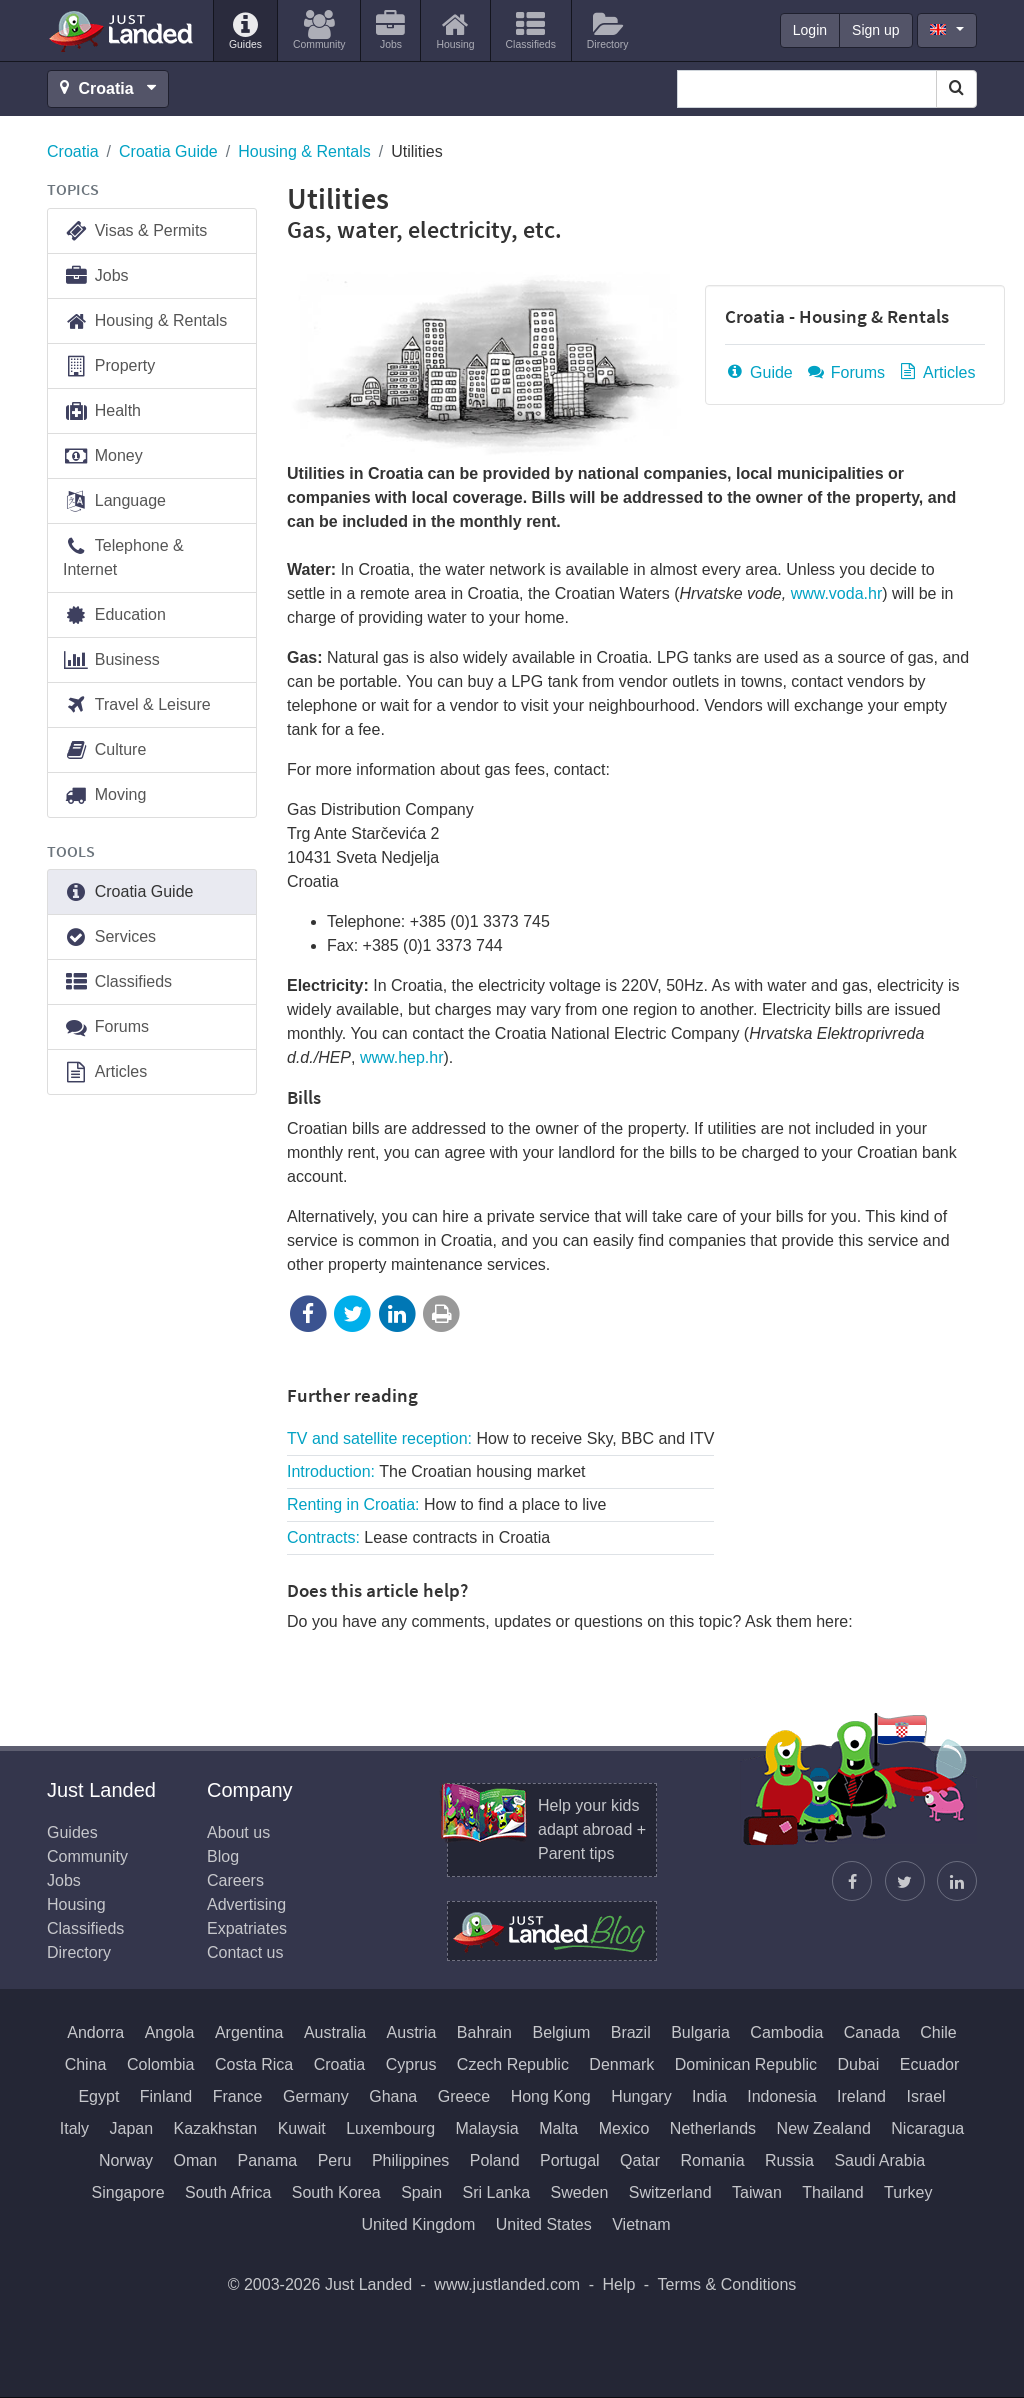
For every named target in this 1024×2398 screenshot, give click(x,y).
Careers (235, 1880)
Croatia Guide (168, 151)
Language (114, 501)
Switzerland (670, 2192)
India (709, 2096)
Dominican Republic (746, 2064)
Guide (759, 372)
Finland (166, 2096)
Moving (104, 795)
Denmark (621, 2064)
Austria (412, 2032)
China (86, 2064)
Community (87, 1856)
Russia (789, 2160)
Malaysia (487, 2128)
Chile (938, 2032)
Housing (76, 1904)
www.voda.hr (837, 593)
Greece (464, 2096)
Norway (126, 2160)
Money (103, 456)
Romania (713, 2160)
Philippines (410, 2160)
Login (810, 30)
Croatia (73, 151)
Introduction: (436, 1471)
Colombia (161, 2064)
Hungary (641, 2096)
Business (111, 660)
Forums (845, 372)
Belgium (561, 2032)
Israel (925, 2096)
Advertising (246, 1904)
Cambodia (786, 2032)
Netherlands (713, 2128)
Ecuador (930, 2064)
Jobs (96, 276)
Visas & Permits (135, 231)
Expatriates (247, 1928)
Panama (268, 2160)
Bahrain (484, 2032)
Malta (558, 2128)
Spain (421, 2192)
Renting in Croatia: (446, 1504)
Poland (495, 2160)
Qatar (640, 2160)
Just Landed (122, 31)
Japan (132, 2128)
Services (109, 937)
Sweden (580, 2192)
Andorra (95, 2032)
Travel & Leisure (137, 705)
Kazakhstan (216, 2128)
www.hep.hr (402, 1057)
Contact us (245, 1952)
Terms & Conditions (727, 2284)
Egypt (98, 2096)
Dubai (858, 2064)
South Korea (336, 2192)
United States (544, 2224)
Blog (223, 1856)
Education (114, 615)
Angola (170, 2032)
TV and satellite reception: (500, 1438)
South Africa (228, 2192)
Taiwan (757, 2192)
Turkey (908, 2192)
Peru (335, 2160)
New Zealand (824, 2128)
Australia (335, 2032)
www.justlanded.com (507, 2284)
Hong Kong (551, 2096)
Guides (72, 1832)
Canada (872, 2032)
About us (238, 1832)
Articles (936, 372)
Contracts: (418, 1537)
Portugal (570, 2160)
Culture (104, 750)
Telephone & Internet (123, 557)
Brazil (631, 2032)
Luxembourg (390, 2128)
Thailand (832, 2192)
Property (109, 366)
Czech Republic (513, 2064)
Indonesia (781, 2096)
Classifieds (117, 982)
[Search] (956, 89)
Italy (74, 2128)
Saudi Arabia (879, 2160)
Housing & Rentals (304, 151)
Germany (316, 2096)
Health (102, 411)
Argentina (249, 2032)
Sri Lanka (497, 2192)
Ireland (861, 2096)
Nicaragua (927, 2128)
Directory (79, 1952)
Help (618, 2284)
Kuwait (302, 2128)
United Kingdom (418, 2224)
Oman (196, 2160)
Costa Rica (254, 2064)
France (238, 2096)
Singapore (128, 2192)
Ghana (393, 2096)
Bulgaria (700, 2032)
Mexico (624, 2128)
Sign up (875, 30)
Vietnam (641, 2224)
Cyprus (411, 2064)
